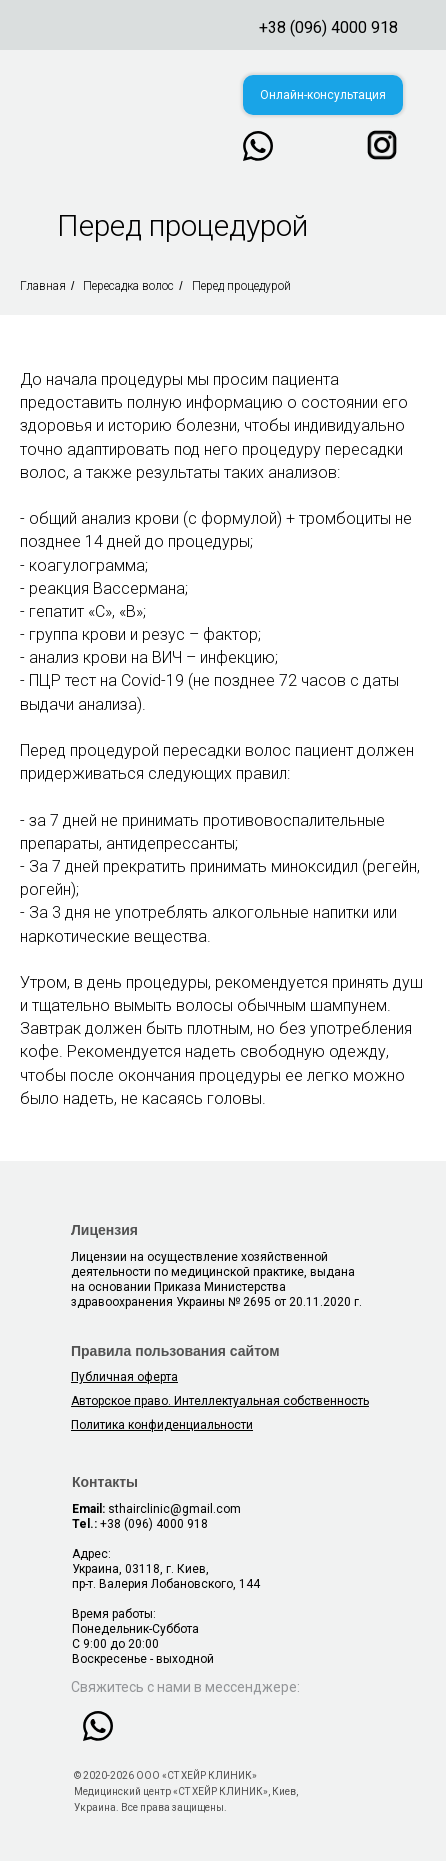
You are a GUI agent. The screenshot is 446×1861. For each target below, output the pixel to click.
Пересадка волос (128, 286)
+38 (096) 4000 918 (328, 27)
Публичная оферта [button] (124, 1377)
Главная (43, 286)
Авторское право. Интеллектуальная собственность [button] (220, 1401)
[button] (323, 95)
